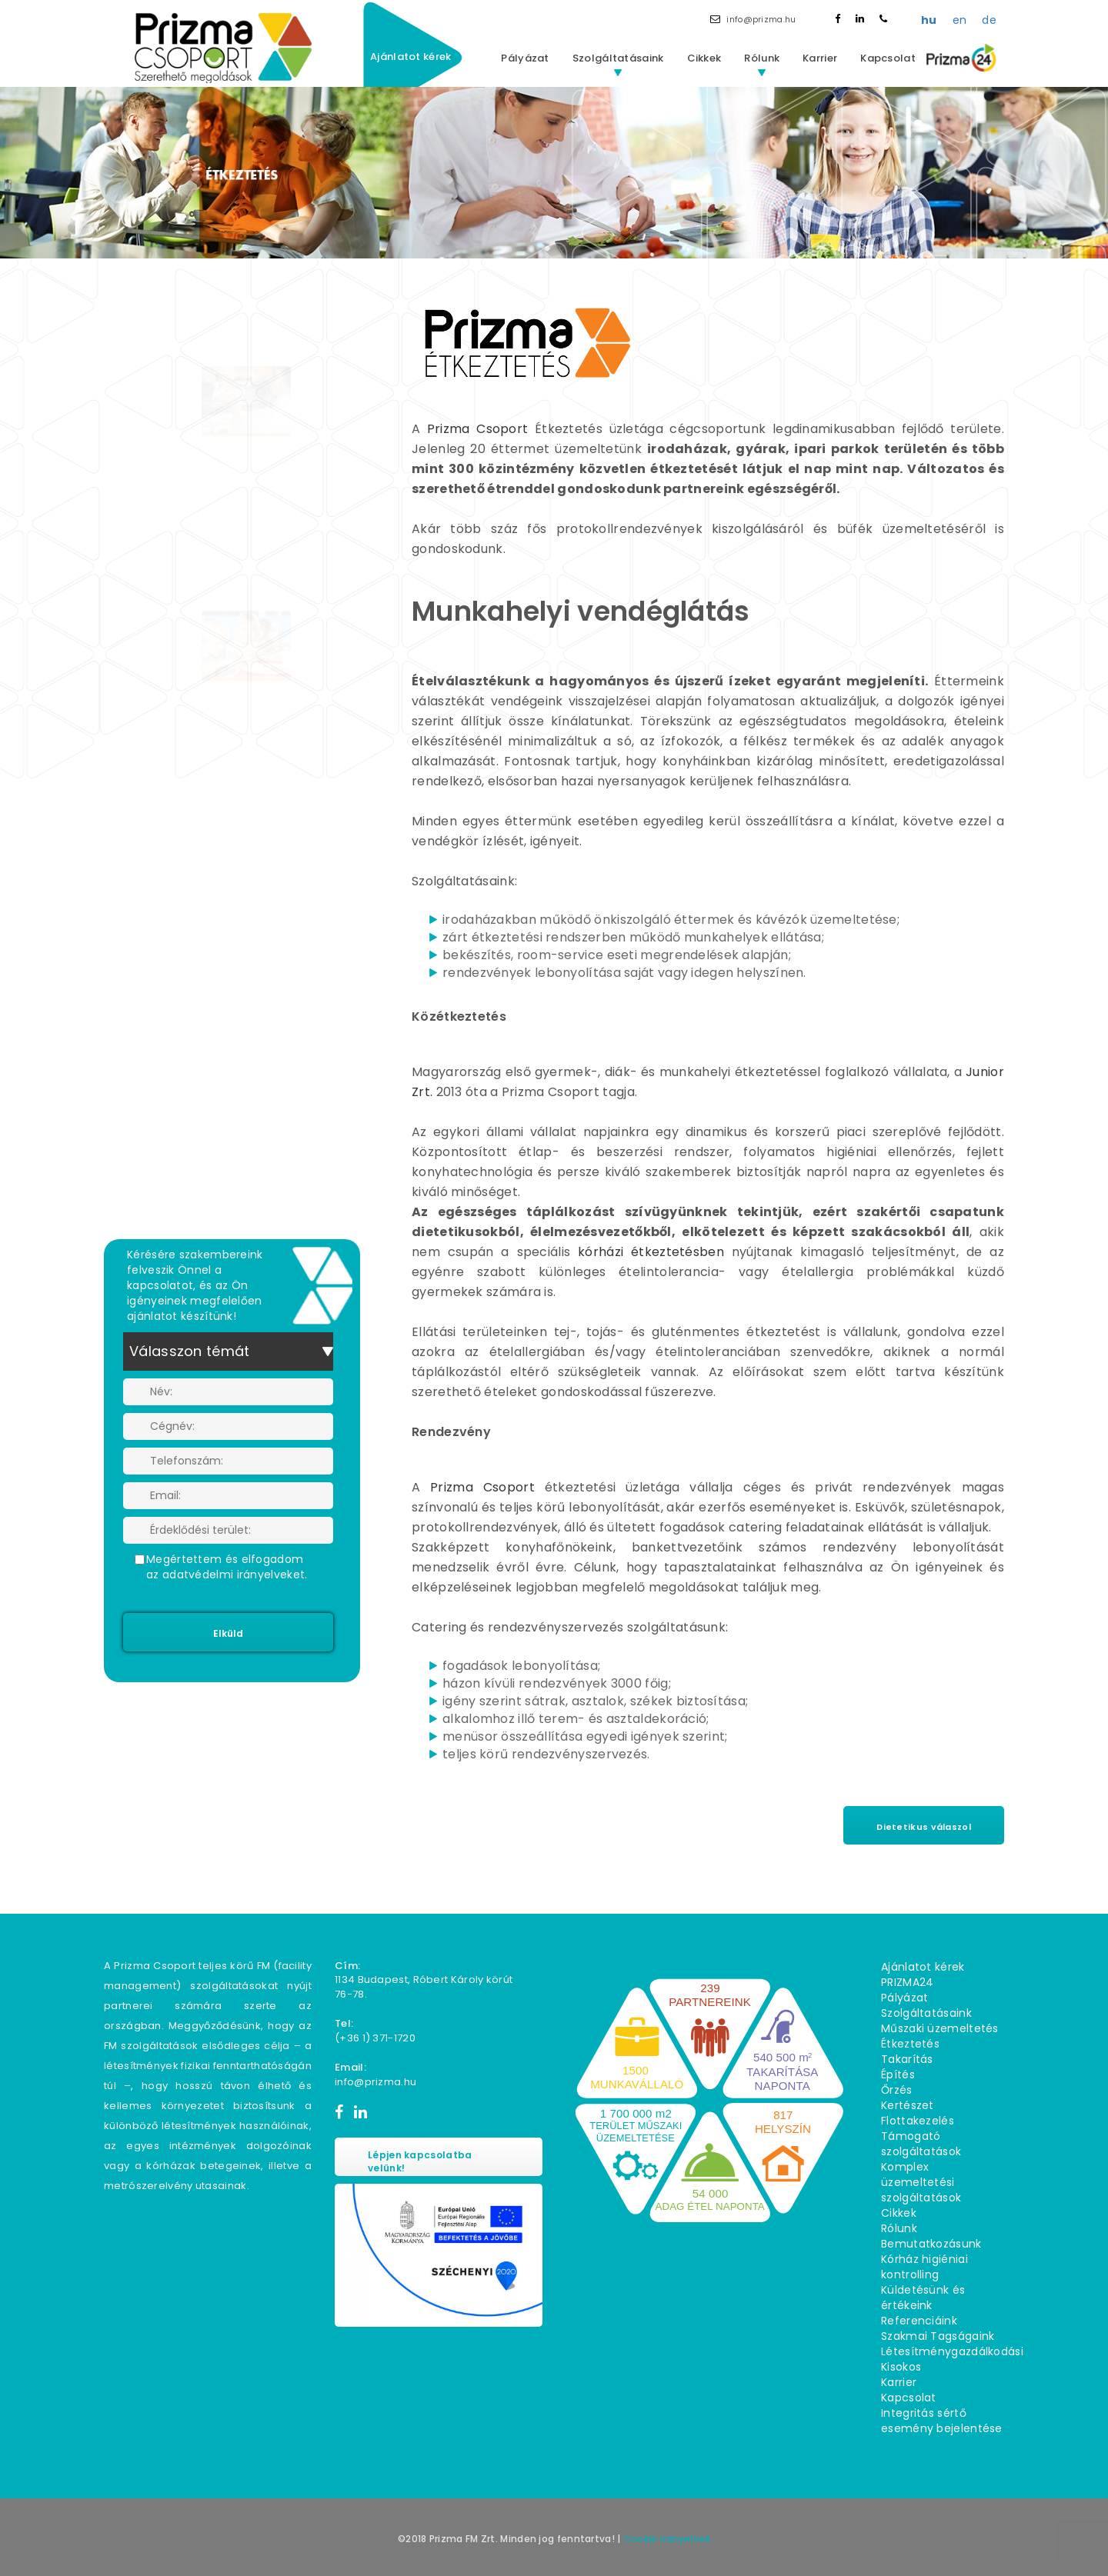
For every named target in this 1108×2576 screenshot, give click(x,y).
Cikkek (704, 58)
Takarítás (907, 2059)
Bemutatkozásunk (931, 2243)
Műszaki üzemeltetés (940, 2028)
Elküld (228, 1633)
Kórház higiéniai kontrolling (924, 2266)
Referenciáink (919, 2320)
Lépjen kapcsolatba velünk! (420, 2161)
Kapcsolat (888, 58)
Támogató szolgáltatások (921, 2143)
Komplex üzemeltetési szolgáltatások (921, 2182)
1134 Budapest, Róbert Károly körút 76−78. (423, 1986)
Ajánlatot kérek (411, 56)
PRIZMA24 (907, 1982)
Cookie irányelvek (666, 2538)
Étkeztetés (910, 2043)
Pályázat (525, 58)
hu (929, 20)
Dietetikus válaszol (923, 1827)
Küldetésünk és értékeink (923, 2297)
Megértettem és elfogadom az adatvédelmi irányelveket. (226, 1566)
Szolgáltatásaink (618, 58)
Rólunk (761, 58)
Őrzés (897, 2090)
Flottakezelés (917, 2120)
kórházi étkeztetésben (651, 1252)
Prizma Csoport (477, 429)
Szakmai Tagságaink (937, 2336)
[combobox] (228, 1351)
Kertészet (907, 2105)
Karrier (820, 58)
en (960, 20)
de (989, 20)
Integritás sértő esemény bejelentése (942, 2420)
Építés (898, 2074)
